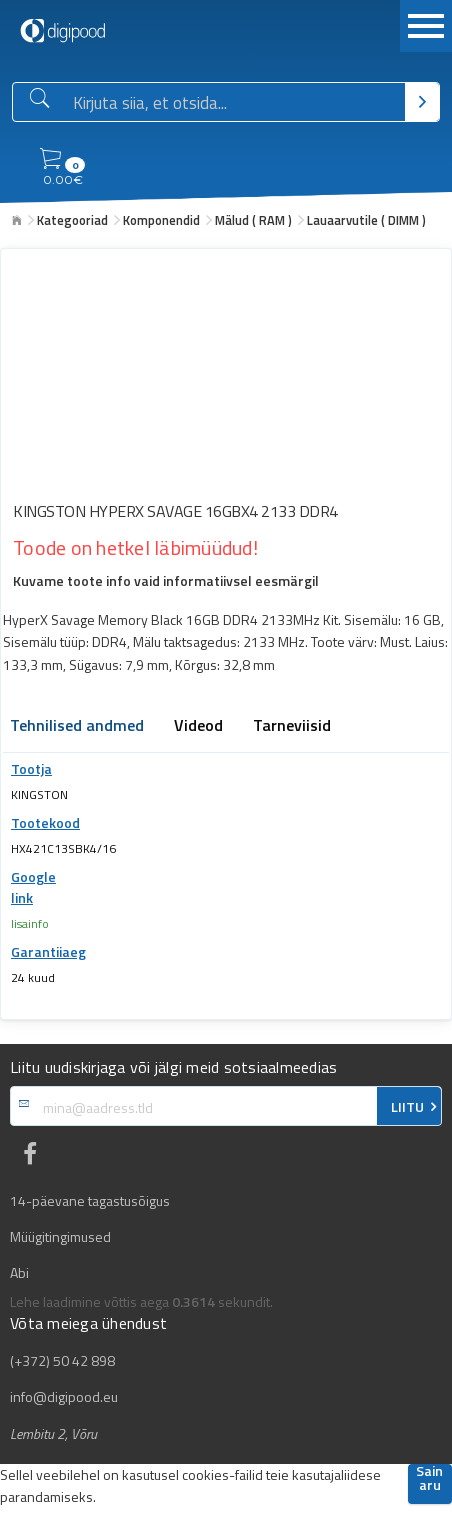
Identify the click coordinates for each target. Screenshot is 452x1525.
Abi (19, 1273)
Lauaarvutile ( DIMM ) (366, 220)
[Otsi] (422, 102)
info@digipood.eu (64, 1397)
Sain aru (429, 1479)
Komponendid (161, 220)
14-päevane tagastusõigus (90, 1201)
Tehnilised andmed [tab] (77, 727)
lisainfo (30, 923)
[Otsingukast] (235, 103)
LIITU (407, 1107)
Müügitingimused (60, 1237)
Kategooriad (72, 220)
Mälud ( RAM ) (253, 220)
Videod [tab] (198, 727)
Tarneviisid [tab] (292, 727)
